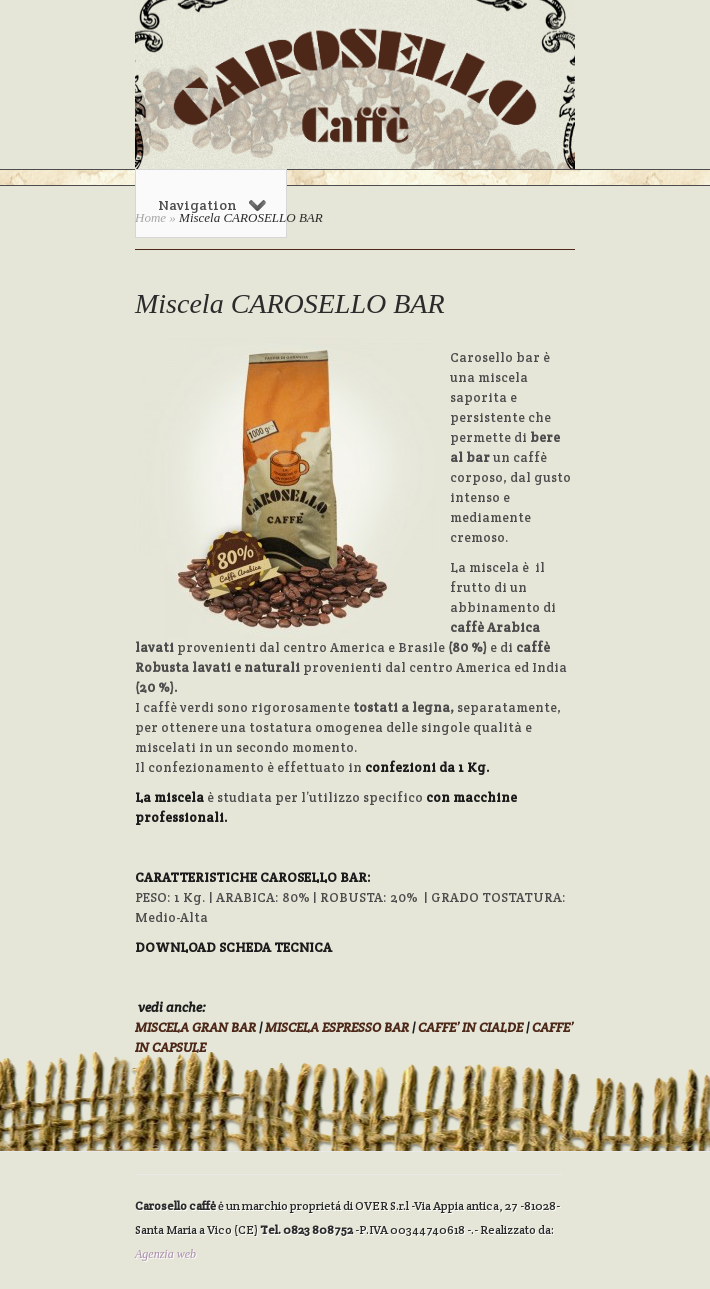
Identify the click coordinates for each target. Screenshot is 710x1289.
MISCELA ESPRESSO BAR (337, 1027)
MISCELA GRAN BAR (195, 1027)
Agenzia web (165, 1254)
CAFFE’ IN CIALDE (470, 1027)
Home (150, 217)
